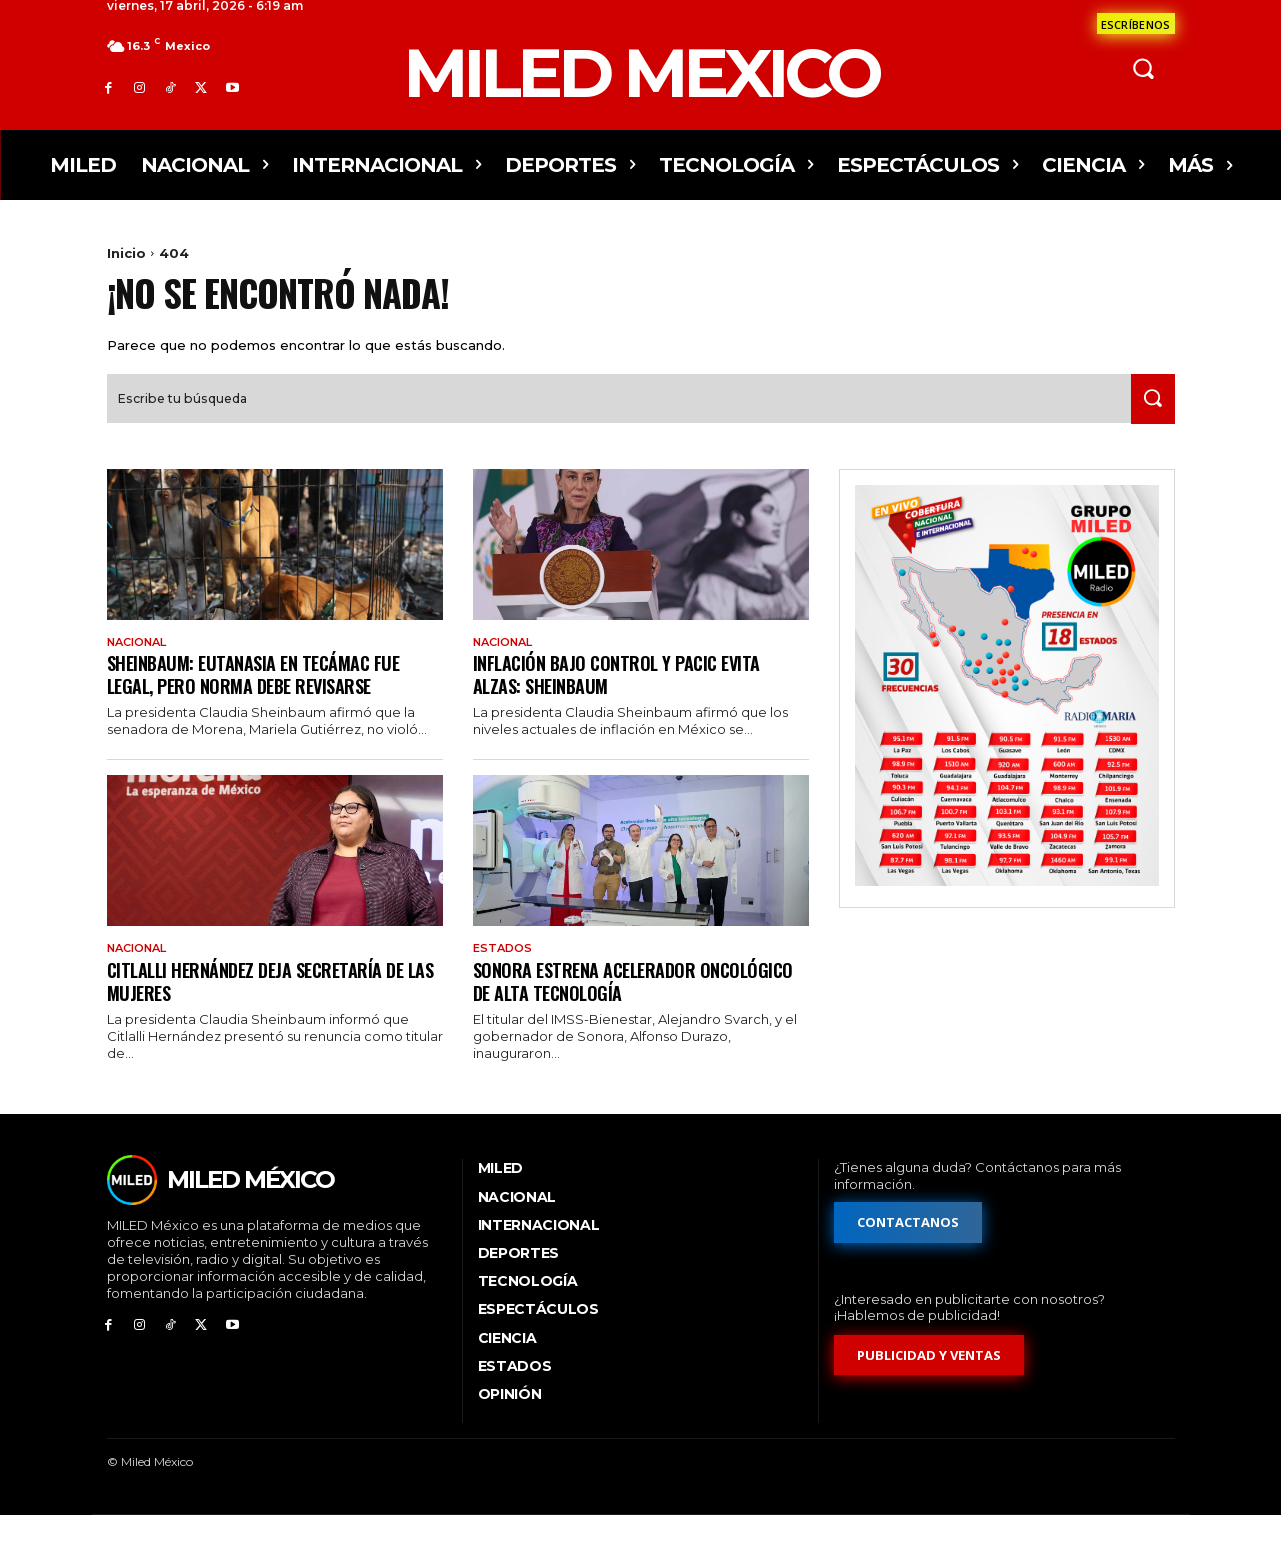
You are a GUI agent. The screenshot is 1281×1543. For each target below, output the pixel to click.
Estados (504, 974)
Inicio (126, 253)
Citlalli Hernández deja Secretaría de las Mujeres (266, 1006)
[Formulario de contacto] (1136, 23)
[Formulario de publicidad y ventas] (930, 1381)
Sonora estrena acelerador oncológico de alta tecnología (603, 1006)
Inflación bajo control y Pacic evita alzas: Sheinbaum (625, 698)
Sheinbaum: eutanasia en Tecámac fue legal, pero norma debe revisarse (264, 698)
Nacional (141, 665)
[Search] (1148, 421)
